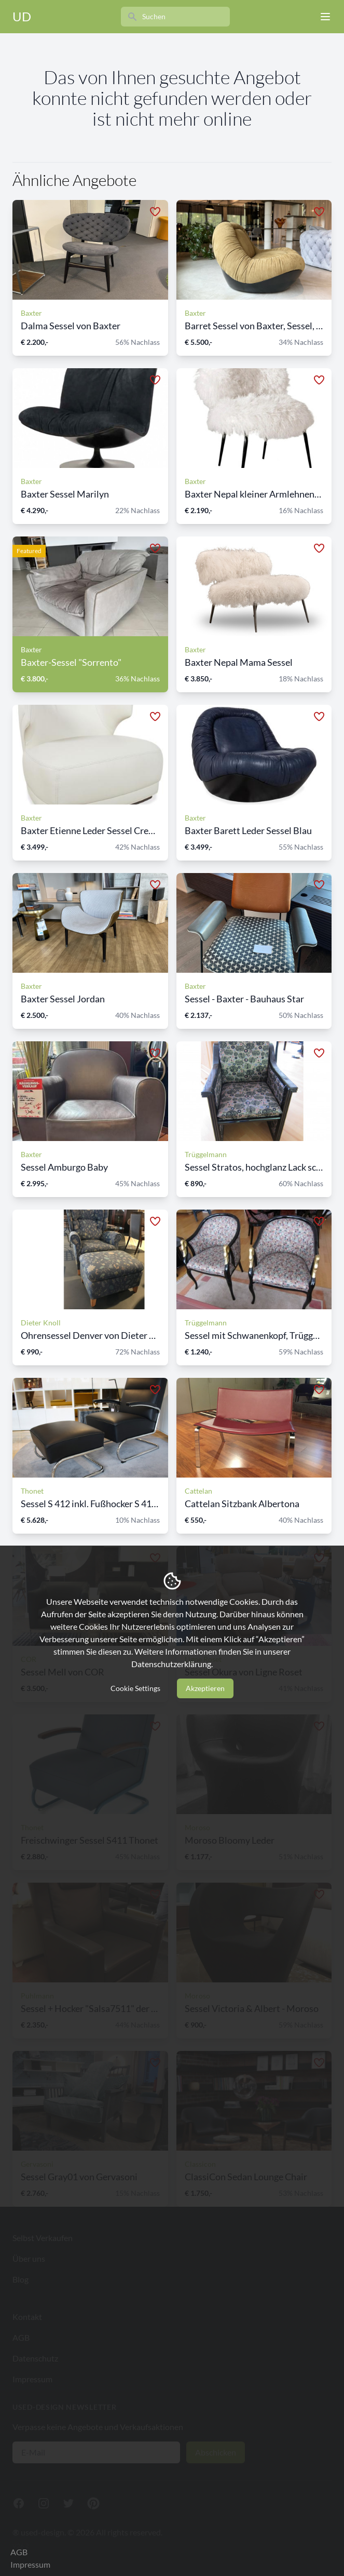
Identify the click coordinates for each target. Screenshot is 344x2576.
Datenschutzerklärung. (172, 1664)
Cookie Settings (135, 1688)
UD (21, 16)
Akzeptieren (205, 1688)
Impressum (30, 2564)
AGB (18, 2552)
